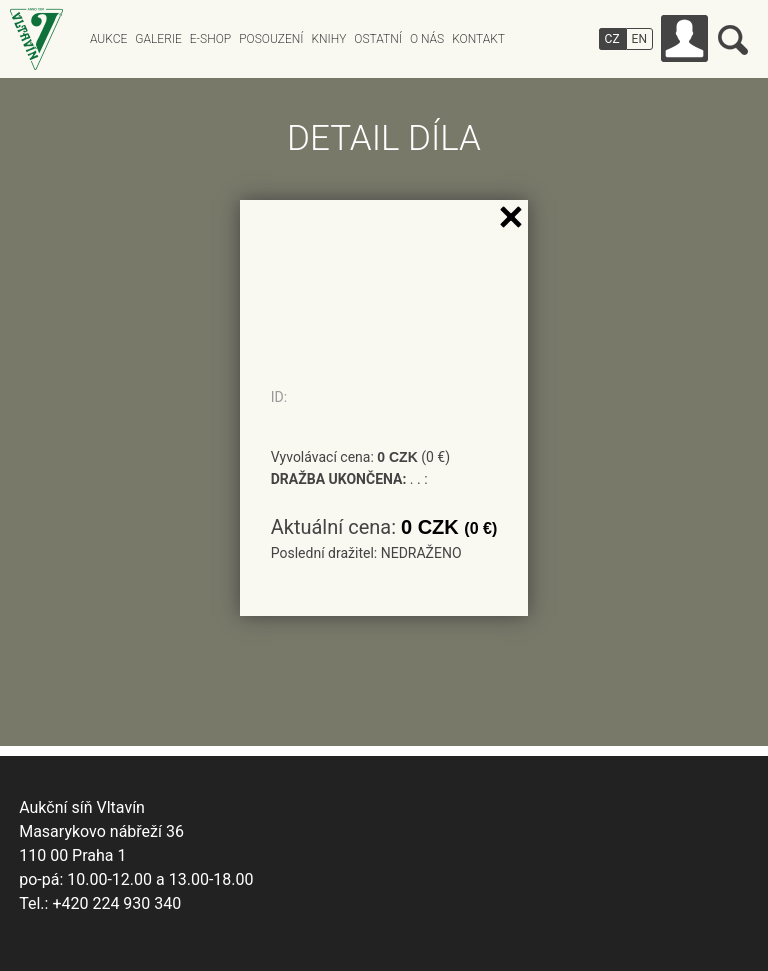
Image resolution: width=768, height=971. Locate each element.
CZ (612, 39)
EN (639, 39)
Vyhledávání (733, 40)
